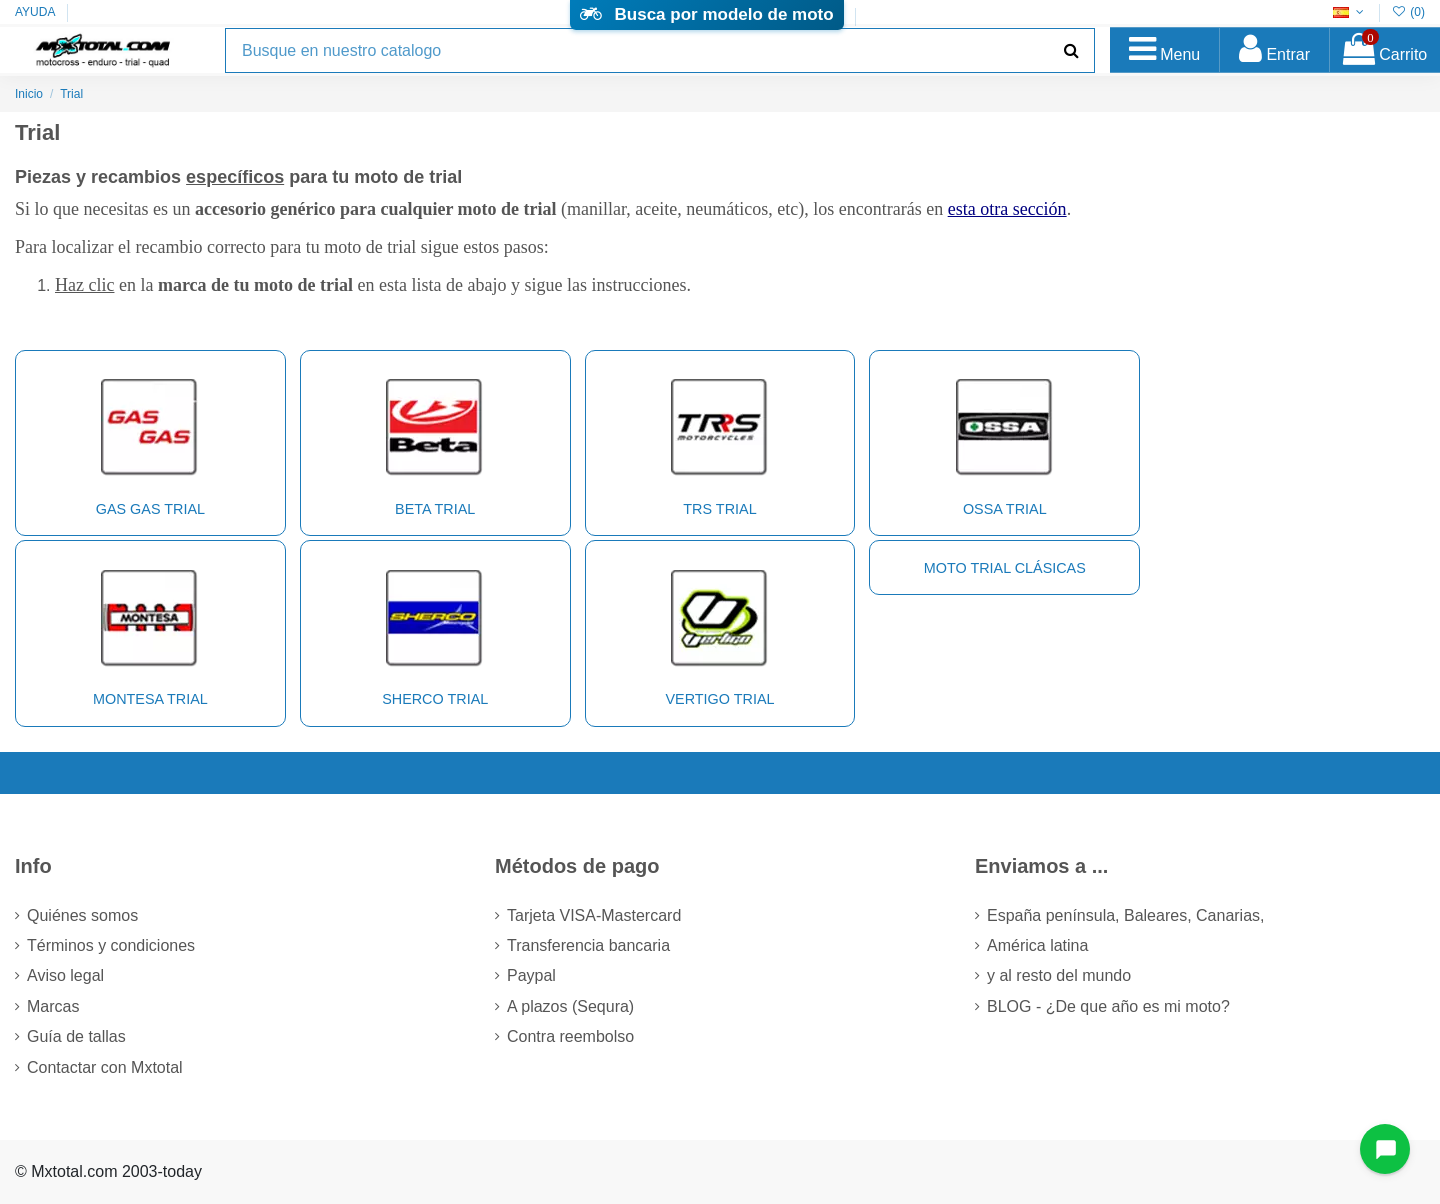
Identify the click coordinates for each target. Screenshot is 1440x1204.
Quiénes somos (82, 915)
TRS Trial (720, 441)
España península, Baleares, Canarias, (1126, 915)
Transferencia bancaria (588, 945)
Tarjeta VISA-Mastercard (594, 915)
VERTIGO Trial (720, 632)
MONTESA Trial (150, 632)
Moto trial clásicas (1005, 568)
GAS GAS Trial (150, 441)
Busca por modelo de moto (707, 14)
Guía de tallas (76, 1036)
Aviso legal (65, 975)
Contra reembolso (570, 1036)
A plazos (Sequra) (570, 1006)
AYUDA (35, 12)
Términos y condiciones (111, 945)
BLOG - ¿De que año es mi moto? (1108, 1006)
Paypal (531, 975)
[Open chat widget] (1385, 1149)
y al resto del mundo (1059, 975)
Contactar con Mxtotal (105, 1067)
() (1408, 12)
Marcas (53, 1006)
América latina (1037, 945)
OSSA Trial (1005, 441)
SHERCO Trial (435, 632)
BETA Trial (435, 441)
